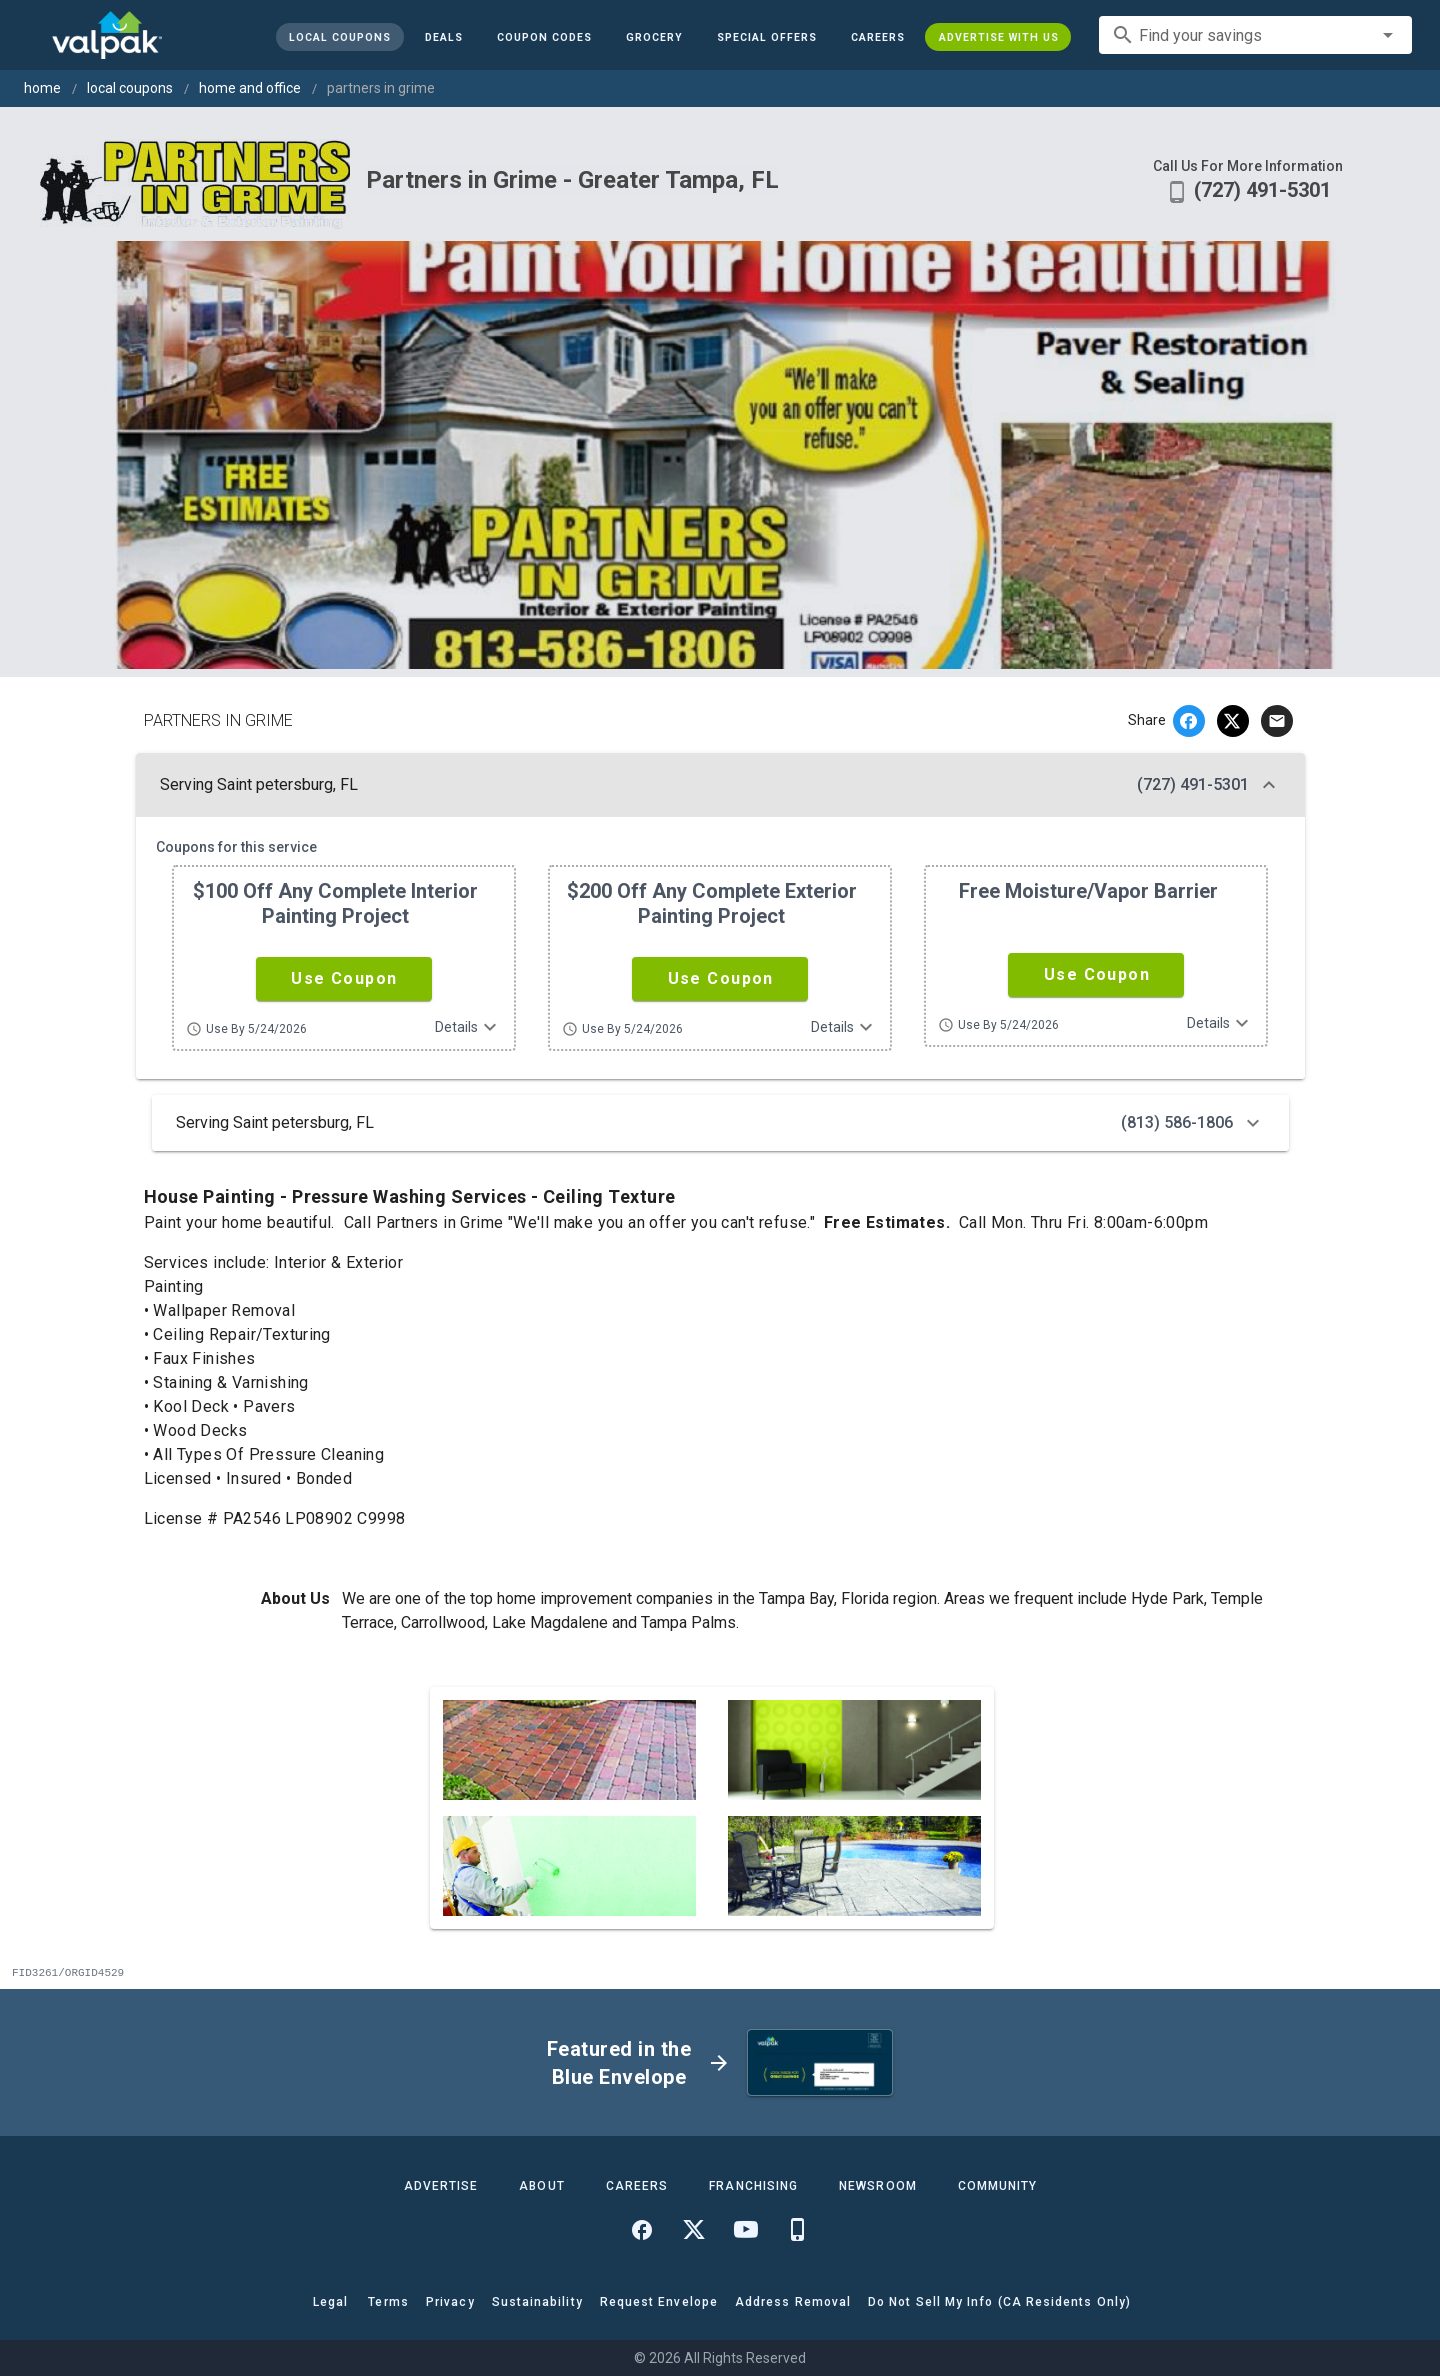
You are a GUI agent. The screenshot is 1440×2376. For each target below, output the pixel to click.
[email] (1277, 721)
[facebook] (1189, 721)
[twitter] (1233, 721)
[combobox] (1255, 35)
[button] (766, 37)
